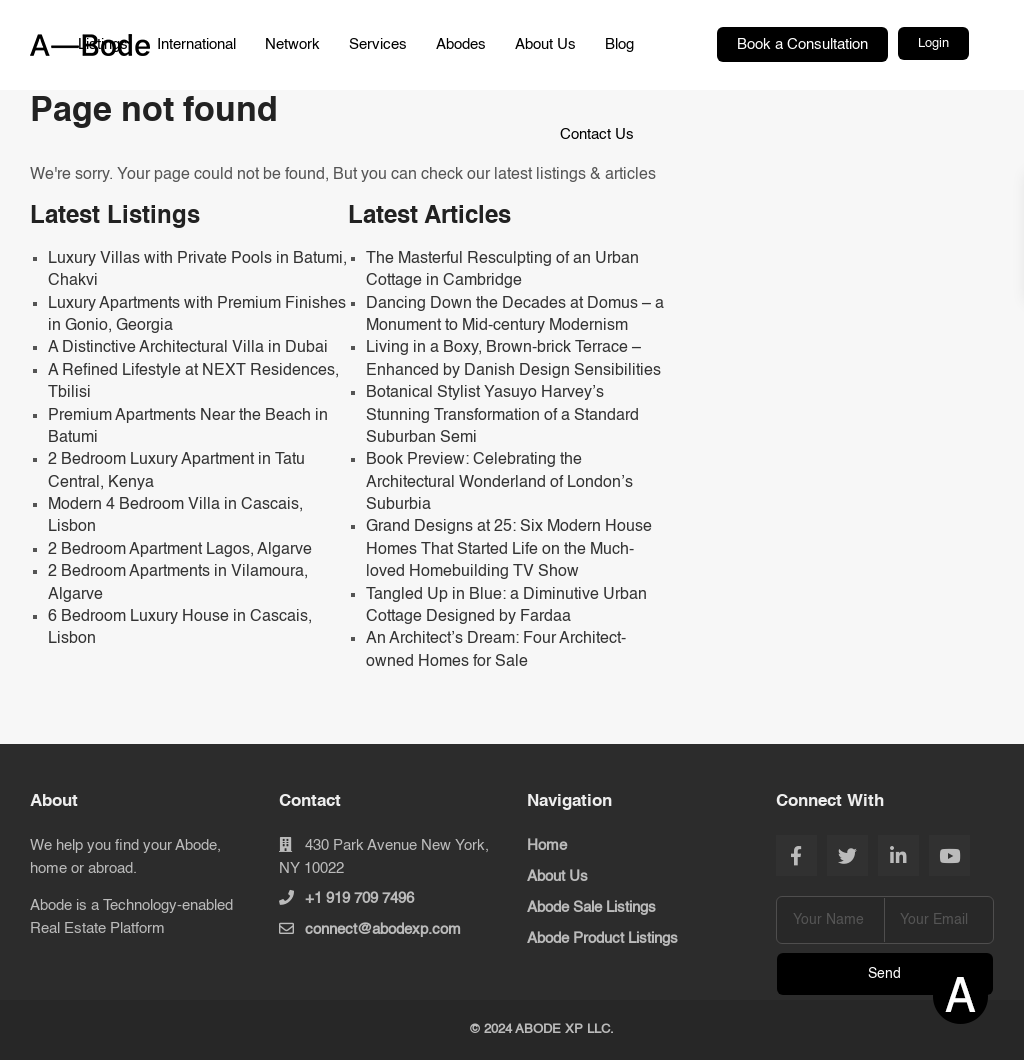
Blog (619, 44)
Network (292, 44)
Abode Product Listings (602, 938)
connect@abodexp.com (383, 929)
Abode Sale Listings (591, 907)
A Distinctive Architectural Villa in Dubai (188, 348)
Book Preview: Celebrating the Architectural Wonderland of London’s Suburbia (499, 482)
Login (933, 43)
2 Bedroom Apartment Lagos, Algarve (180, 550)
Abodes (461, 44)
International (196, 44)
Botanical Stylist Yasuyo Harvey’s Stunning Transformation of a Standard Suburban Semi (502, 415)
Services (378, 44)
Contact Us (597, 134)
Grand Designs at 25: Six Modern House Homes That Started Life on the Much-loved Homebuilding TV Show (509, 549)
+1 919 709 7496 (359, 898)
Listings (103, 44)
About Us (545, 44)
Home (547, 845)
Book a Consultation (802, 44)
